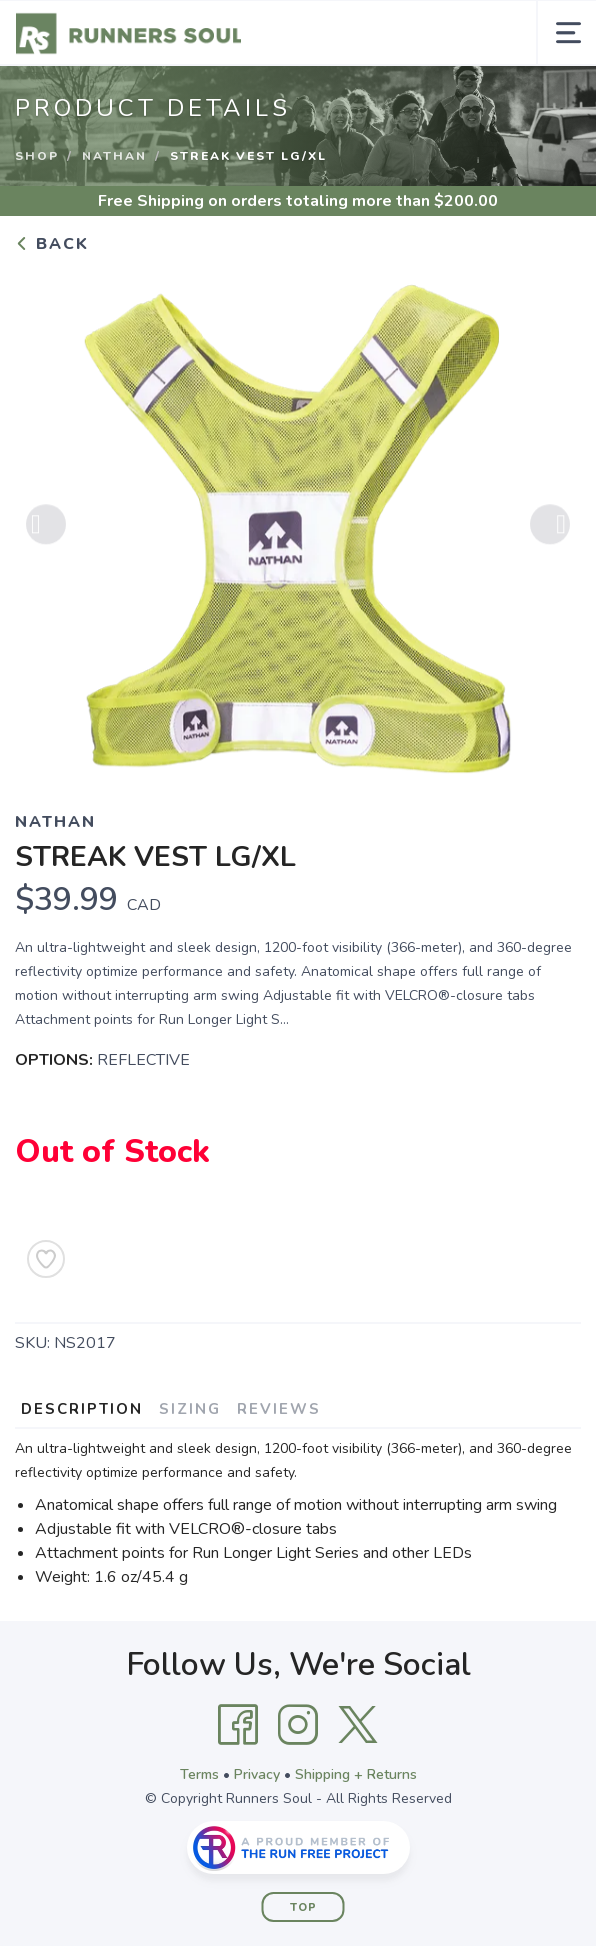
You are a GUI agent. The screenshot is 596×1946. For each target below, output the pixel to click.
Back (52, 244)
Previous (46, 532)
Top (303, 1907)
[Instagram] (298, 1725)
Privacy (257, 1774)
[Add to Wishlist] (46, 1259)
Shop (37, 156)
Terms (199, 1774)
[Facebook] (238, 1725)
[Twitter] (358, 1725)
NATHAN (114, 156)
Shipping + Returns (356, 1774)
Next (550, 532)
